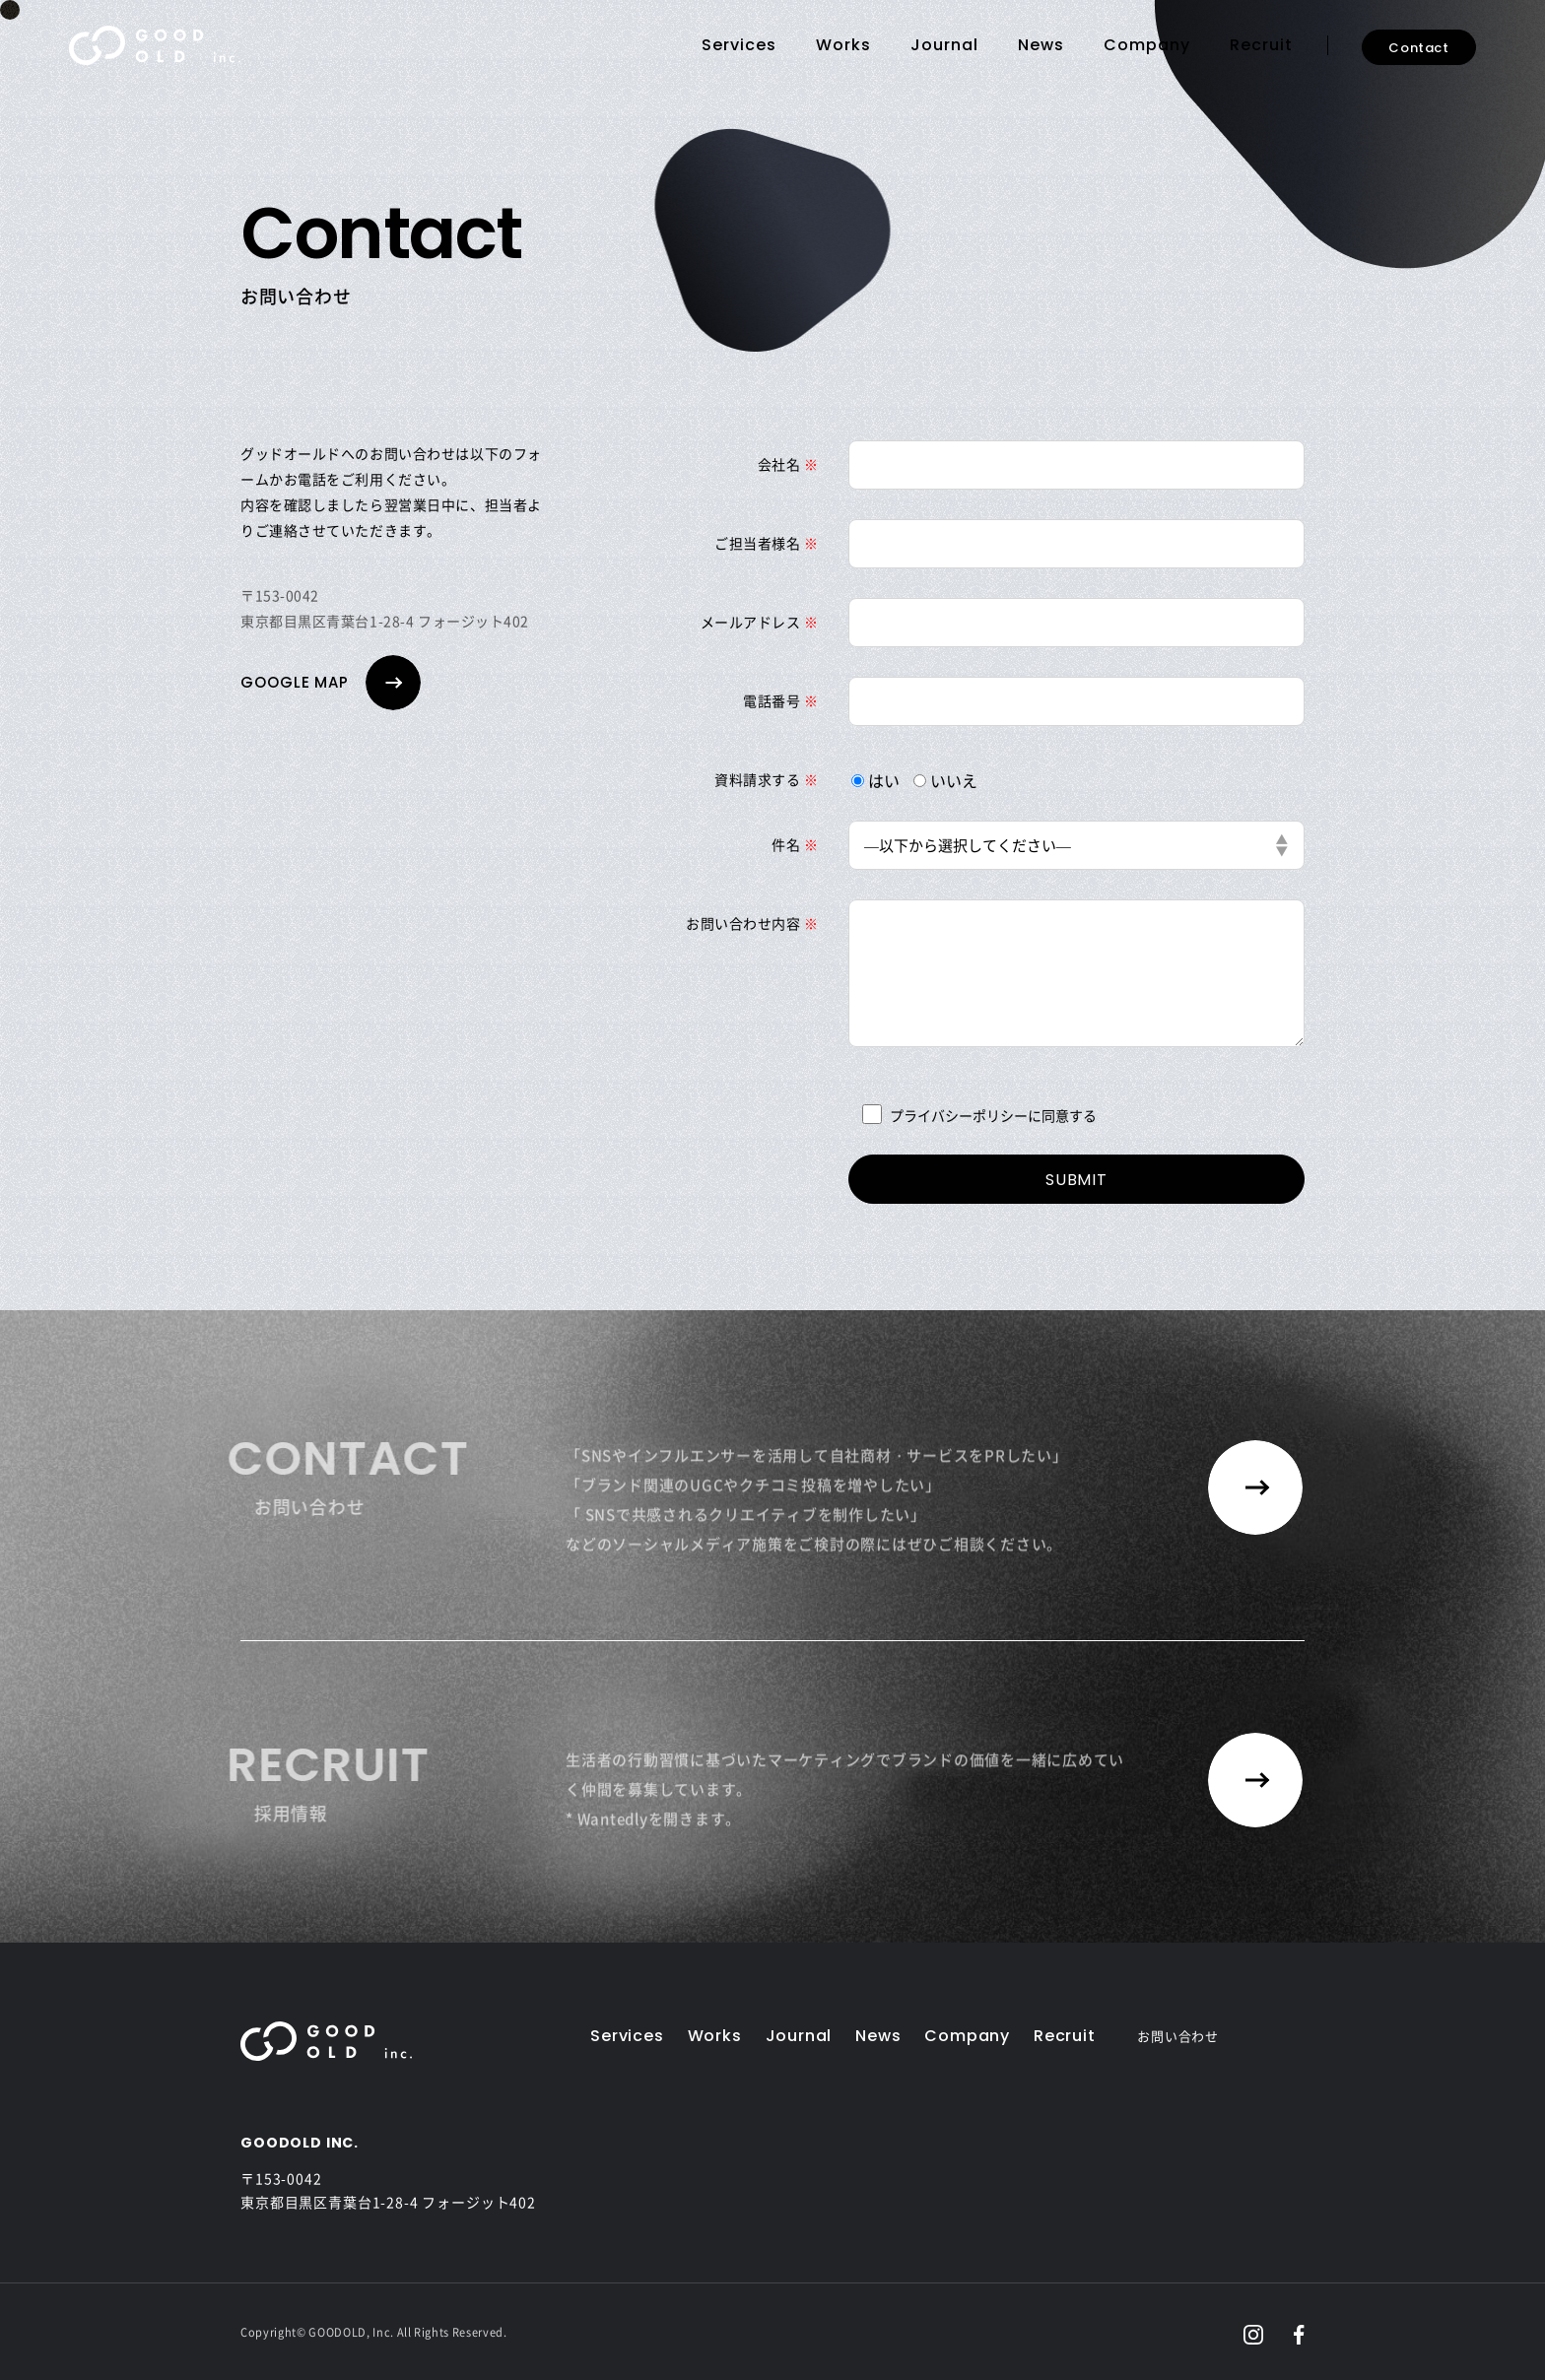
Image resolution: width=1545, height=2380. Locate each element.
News (1041, 44)
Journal (944, 44)
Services (739, 44)
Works (843, 44)
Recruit (1261, 44)
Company (1147, 44)
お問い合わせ (1178, 2035)
